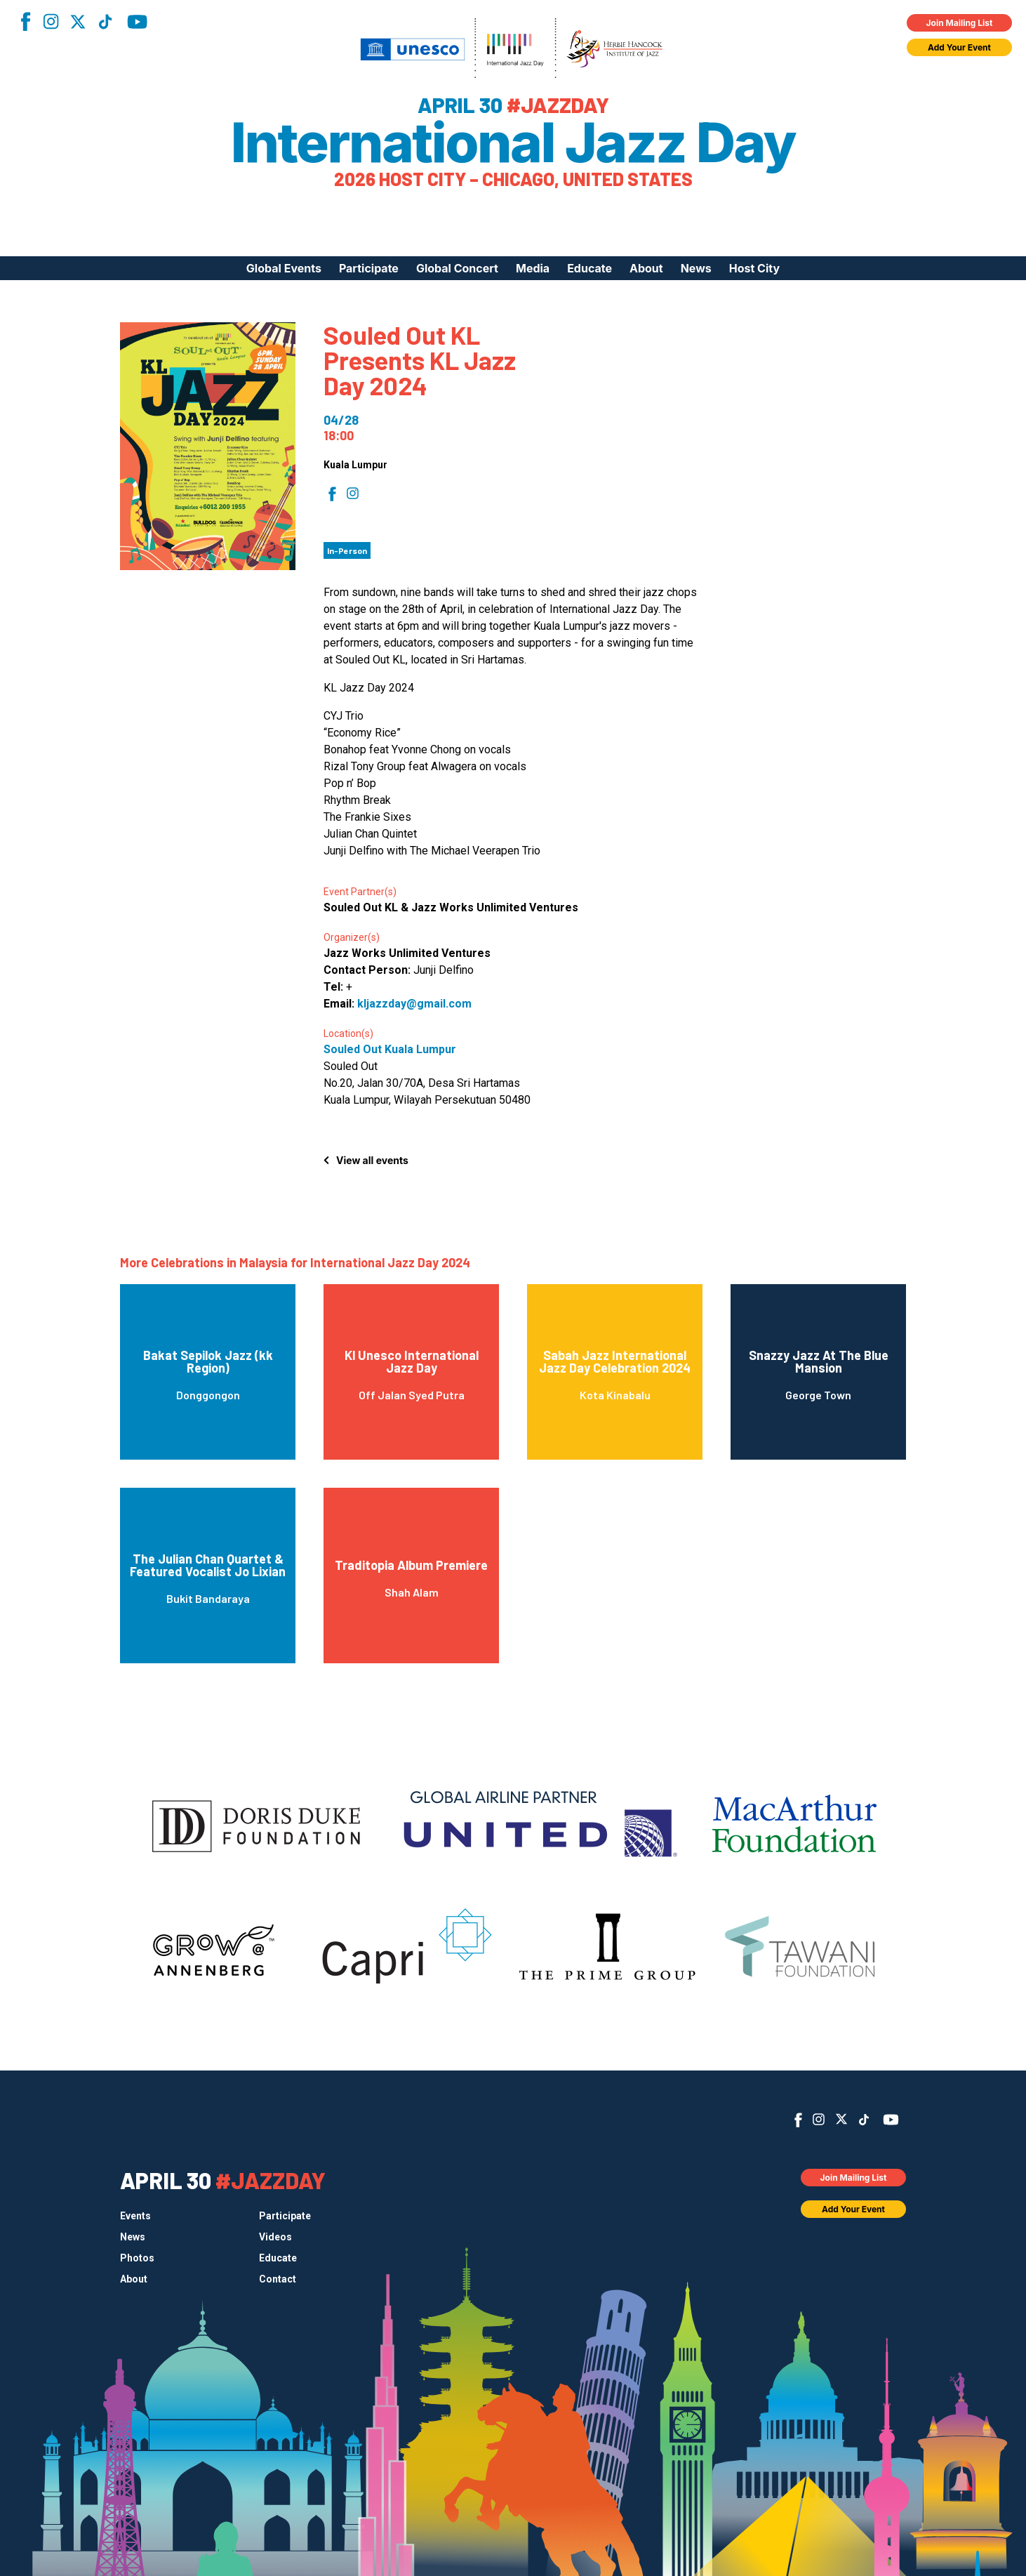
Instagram (50, 21)
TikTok (105, 22)
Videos (275, 2237)
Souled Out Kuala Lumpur (390, 1049)
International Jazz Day (513, 142)
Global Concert (457, 268)
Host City (754, 268)
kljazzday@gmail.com (414, 1003)
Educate (589, 268)
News (696, 268)
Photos (137, 2258)
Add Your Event (959, 47)
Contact (277, 2279)
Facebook (25, 21)
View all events (372, 1160)
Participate (369, 268)
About (646, 268)
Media (532, 268)
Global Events (283, 268)
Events (135, 2215)
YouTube (137, 22)
